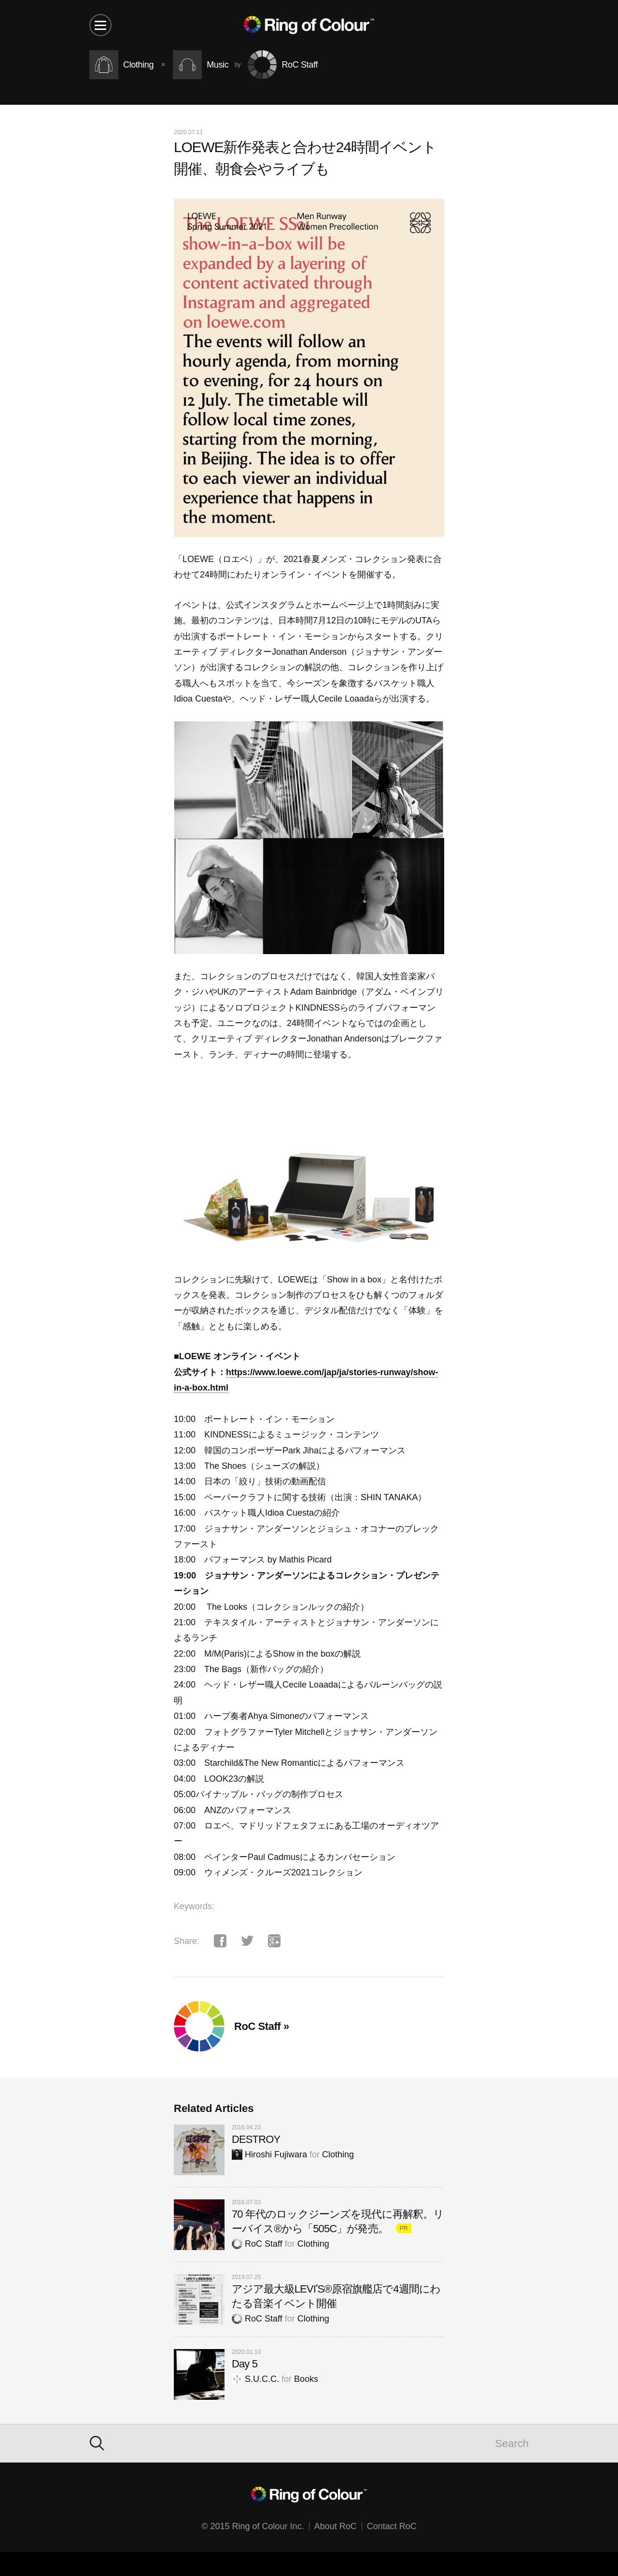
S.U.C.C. (255, 2379)
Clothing (338, 2154)
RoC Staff (257, 2244)
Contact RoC (392, 2526)
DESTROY (256, 2139)
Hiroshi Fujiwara (269, 2154)
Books (306, 2379)
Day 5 (244, 2364)
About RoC (335, 2526)
